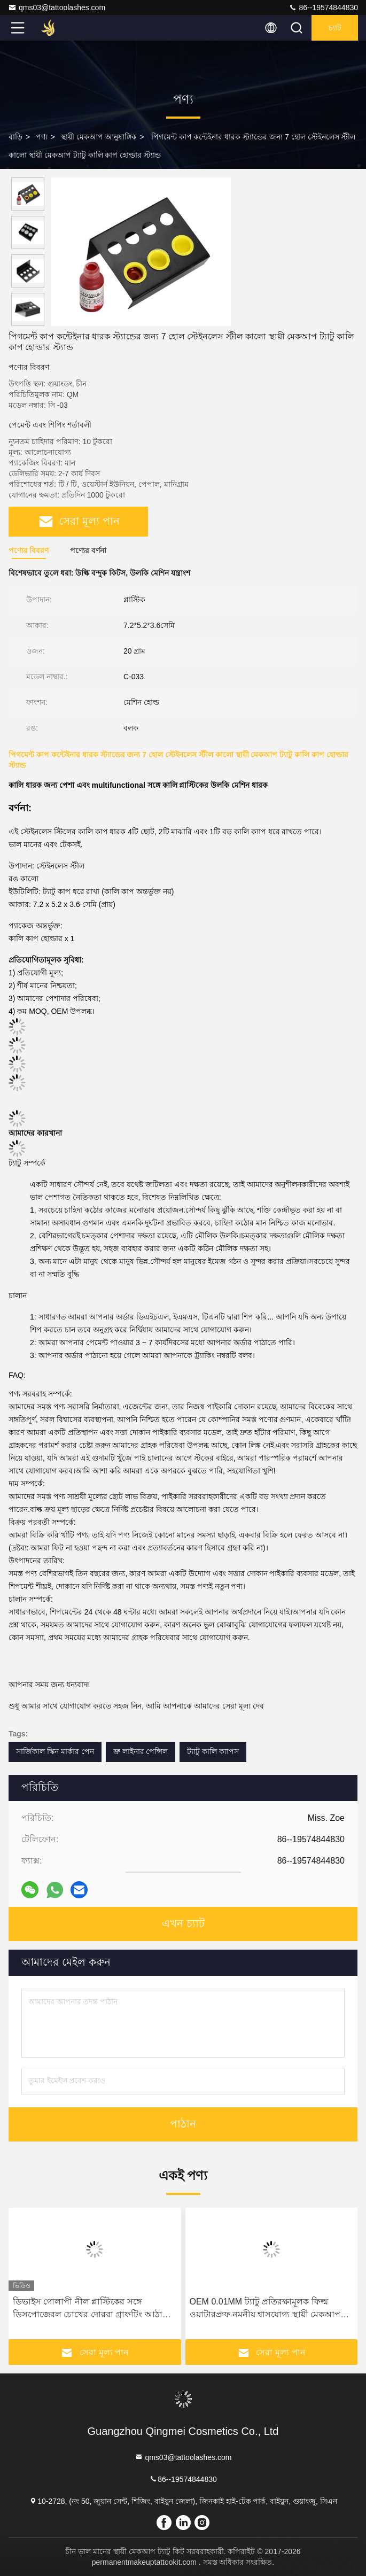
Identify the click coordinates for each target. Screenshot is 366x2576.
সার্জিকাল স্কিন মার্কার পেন (55, 1751)
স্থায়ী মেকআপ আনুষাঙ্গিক (99, 137)
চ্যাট (335, 28)
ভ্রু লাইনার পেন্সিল (140, 1751)
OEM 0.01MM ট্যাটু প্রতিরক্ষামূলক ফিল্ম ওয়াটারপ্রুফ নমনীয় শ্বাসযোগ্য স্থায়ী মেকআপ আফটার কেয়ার (265, 2309)
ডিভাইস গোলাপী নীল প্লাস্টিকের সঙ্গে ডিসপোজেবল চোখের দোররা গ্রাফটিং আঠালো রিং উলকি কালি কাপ (94, 2309)
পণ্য (42, 137)
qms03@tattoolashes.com (56, 7)
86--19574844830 (323, 7)
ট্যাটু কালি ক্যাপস (213, 1751)
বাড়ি (15, 137)
